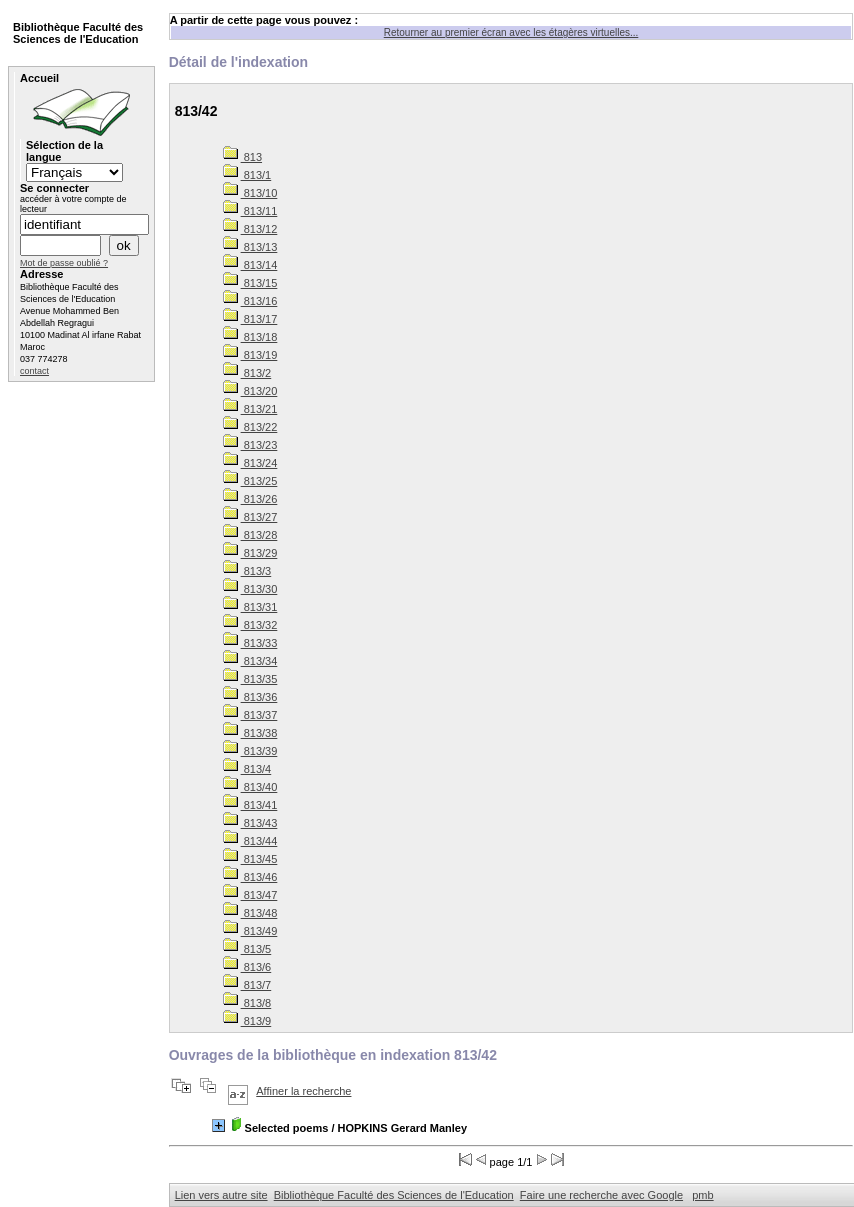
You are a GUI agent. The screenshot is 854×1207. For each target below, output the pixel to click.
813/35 (250, 679)
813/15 (250, 283)
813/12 (250, 229)
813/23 (250, 445)
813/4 (247, 769)
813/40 (250, 787)
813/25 (250, 481)
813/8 (247, 1003)
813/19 (250, 355)
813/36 (250, 697)
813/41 (250, 805)
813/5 (247, 949)
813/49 (250, 931)
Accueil (39, 78)
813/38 (250, 733)
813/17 (250, 319)
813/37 (250, 715)
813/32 (250, 625)
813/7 (247, 985)
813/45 (250, 859)
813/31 (250, 607)
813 (242, 157)
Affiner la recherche (303, 1091)
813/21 (250, 409)
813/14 (250, 265)
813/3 (247, 571)
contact (34, 371)
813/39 (250, 751)
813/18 (250, 337)
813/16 (250, 301)
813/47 (250, 895)
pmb (702, 1195)
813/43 (250, 823)
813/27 (250, 517)
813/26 (250, 499)
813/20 (250, 391)
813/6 (247, 967)
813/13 (250, 247)
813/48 (250, 913)
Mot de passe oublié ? (64, 263)
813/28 (250, 535)
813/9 (247, 1021)
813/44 (250, 841)
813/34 (250, 661)
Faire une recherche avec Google (601, 1195)
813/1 (247, 175)
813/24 (250, 463)
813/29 (250, 553)
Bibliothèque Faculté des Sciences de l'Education (394, 1195)
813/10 (250, 193)
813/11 (250, 211)
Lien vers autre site (221, 1195)
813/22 (250, 427)
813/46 (250, 877)
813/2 (247, 373)
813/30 (250, 589)
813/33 (250, 643)
